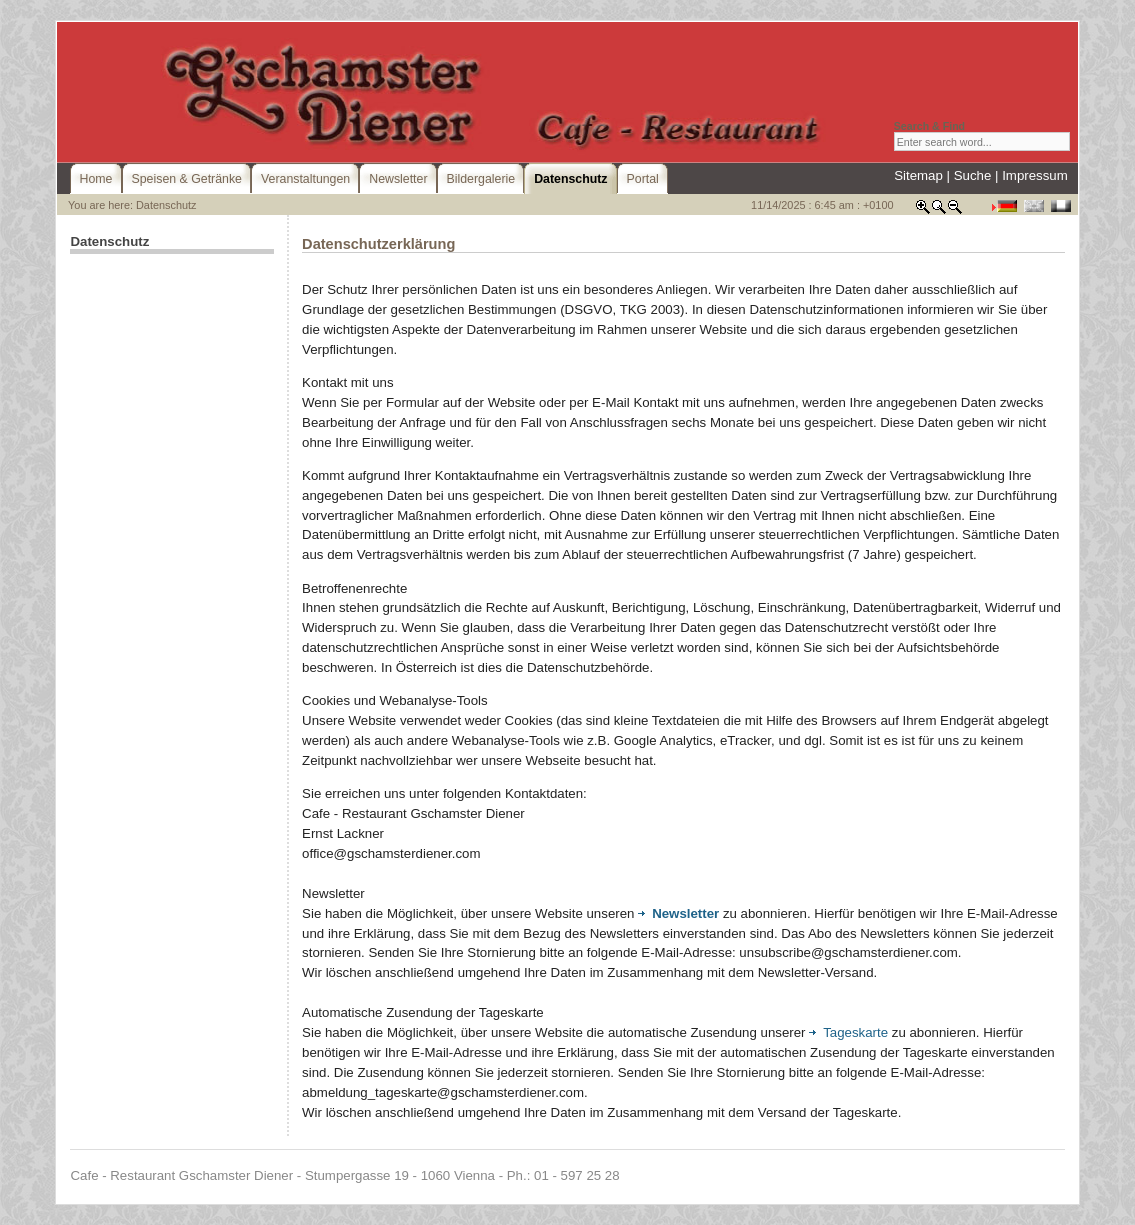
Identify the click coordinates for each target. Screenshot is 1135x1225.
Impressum (1035, 175)
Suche (973, 175)
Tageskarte (848, 1032)
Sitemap (918, 175)
